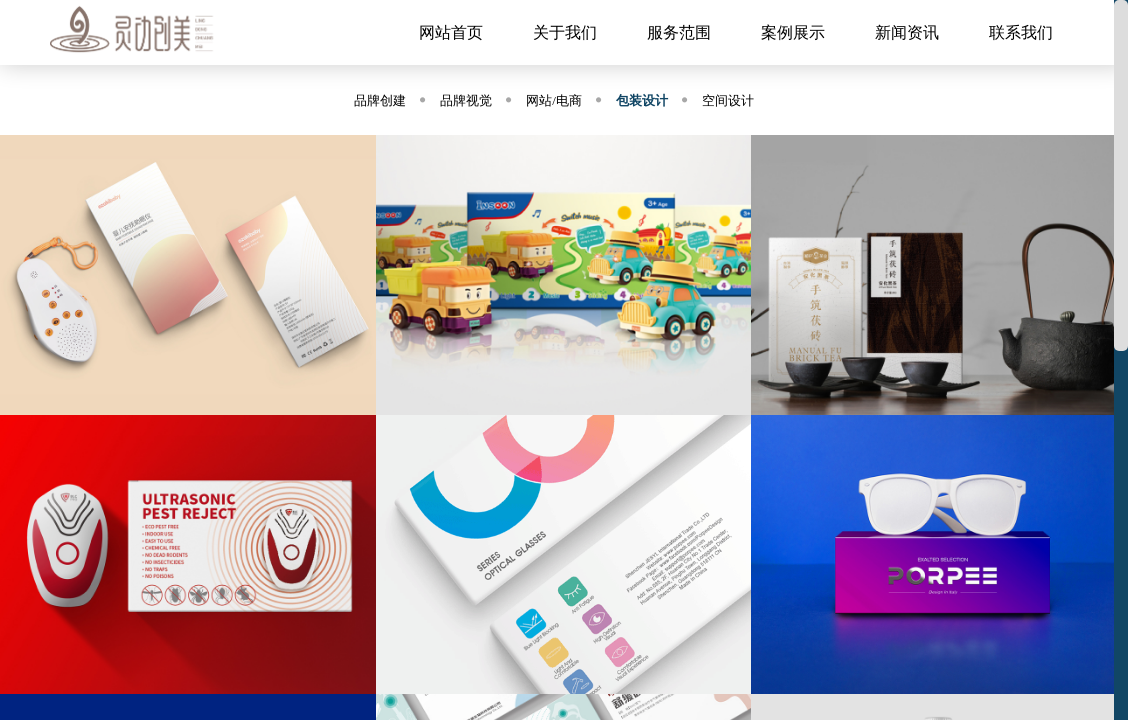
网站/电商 (554, 100)
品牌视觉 (466, 100)
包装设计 (642, 100)
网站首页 (451, 32)
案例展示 (793, 32)
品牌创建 (380, 100)
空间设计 (728, 100)
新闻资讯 (907, 32)
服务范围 (679, 32)
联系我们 (1021, 32)
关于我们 (565, 32)
